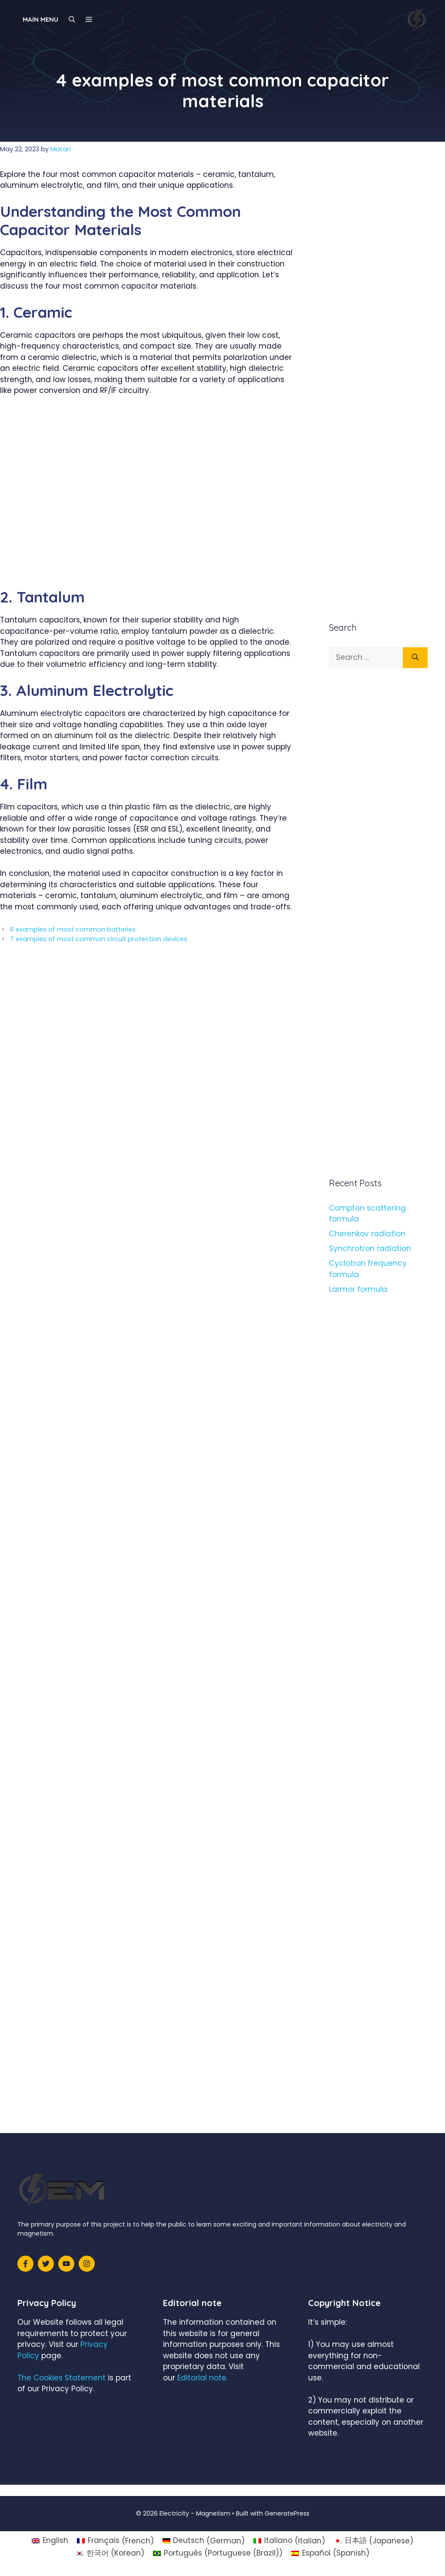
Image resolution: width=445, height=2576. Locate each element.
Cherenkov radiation (367, 1233)
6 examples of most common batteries (73, 929)
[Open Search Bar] (71, 19)
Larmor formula (358, 1289)
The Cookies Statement (61, 2378)
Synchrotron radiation (370, 1248)
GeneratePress (287, 2513)
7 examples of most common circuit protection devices (98, 939)
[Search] (415, 657)
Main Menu (40, 19)
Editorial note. (202, 2378)
